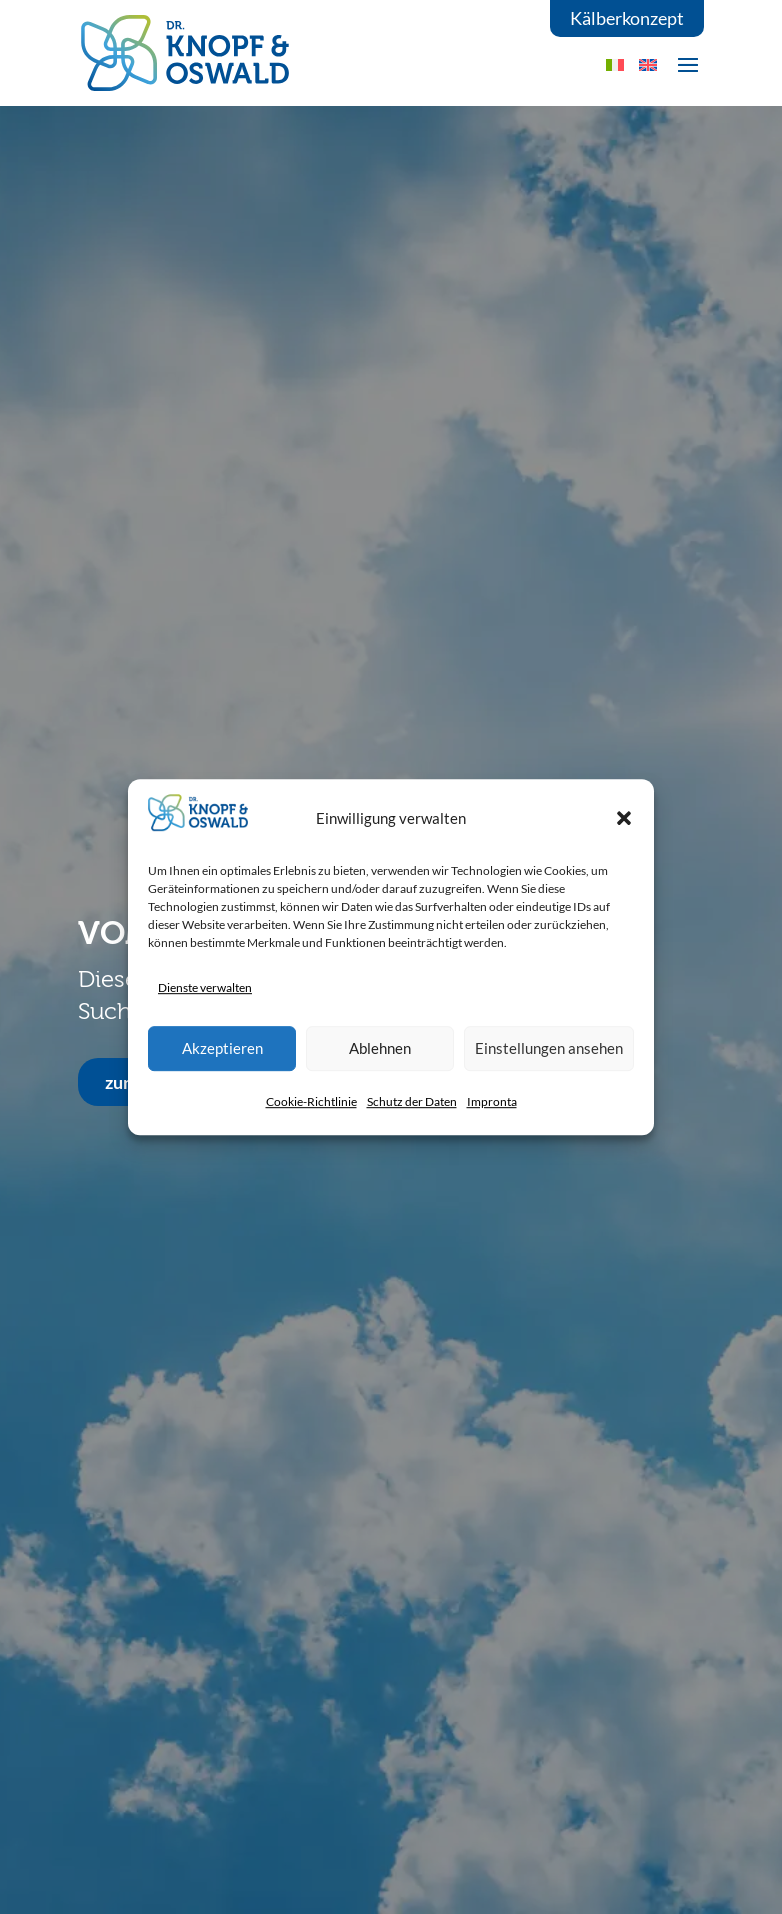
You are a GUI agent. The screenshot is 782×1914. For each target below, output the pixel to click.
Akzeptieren (222, 1048)
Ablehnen (380, 1048)
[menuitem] (648, 64)
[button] (624, 818)
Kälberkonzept (627, 18)
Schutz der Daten (412, 1101)
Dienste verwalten (205, 987)
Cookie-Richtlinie (311, 1101)
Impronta (492, 1101)
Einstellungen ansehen (549, 1048)
